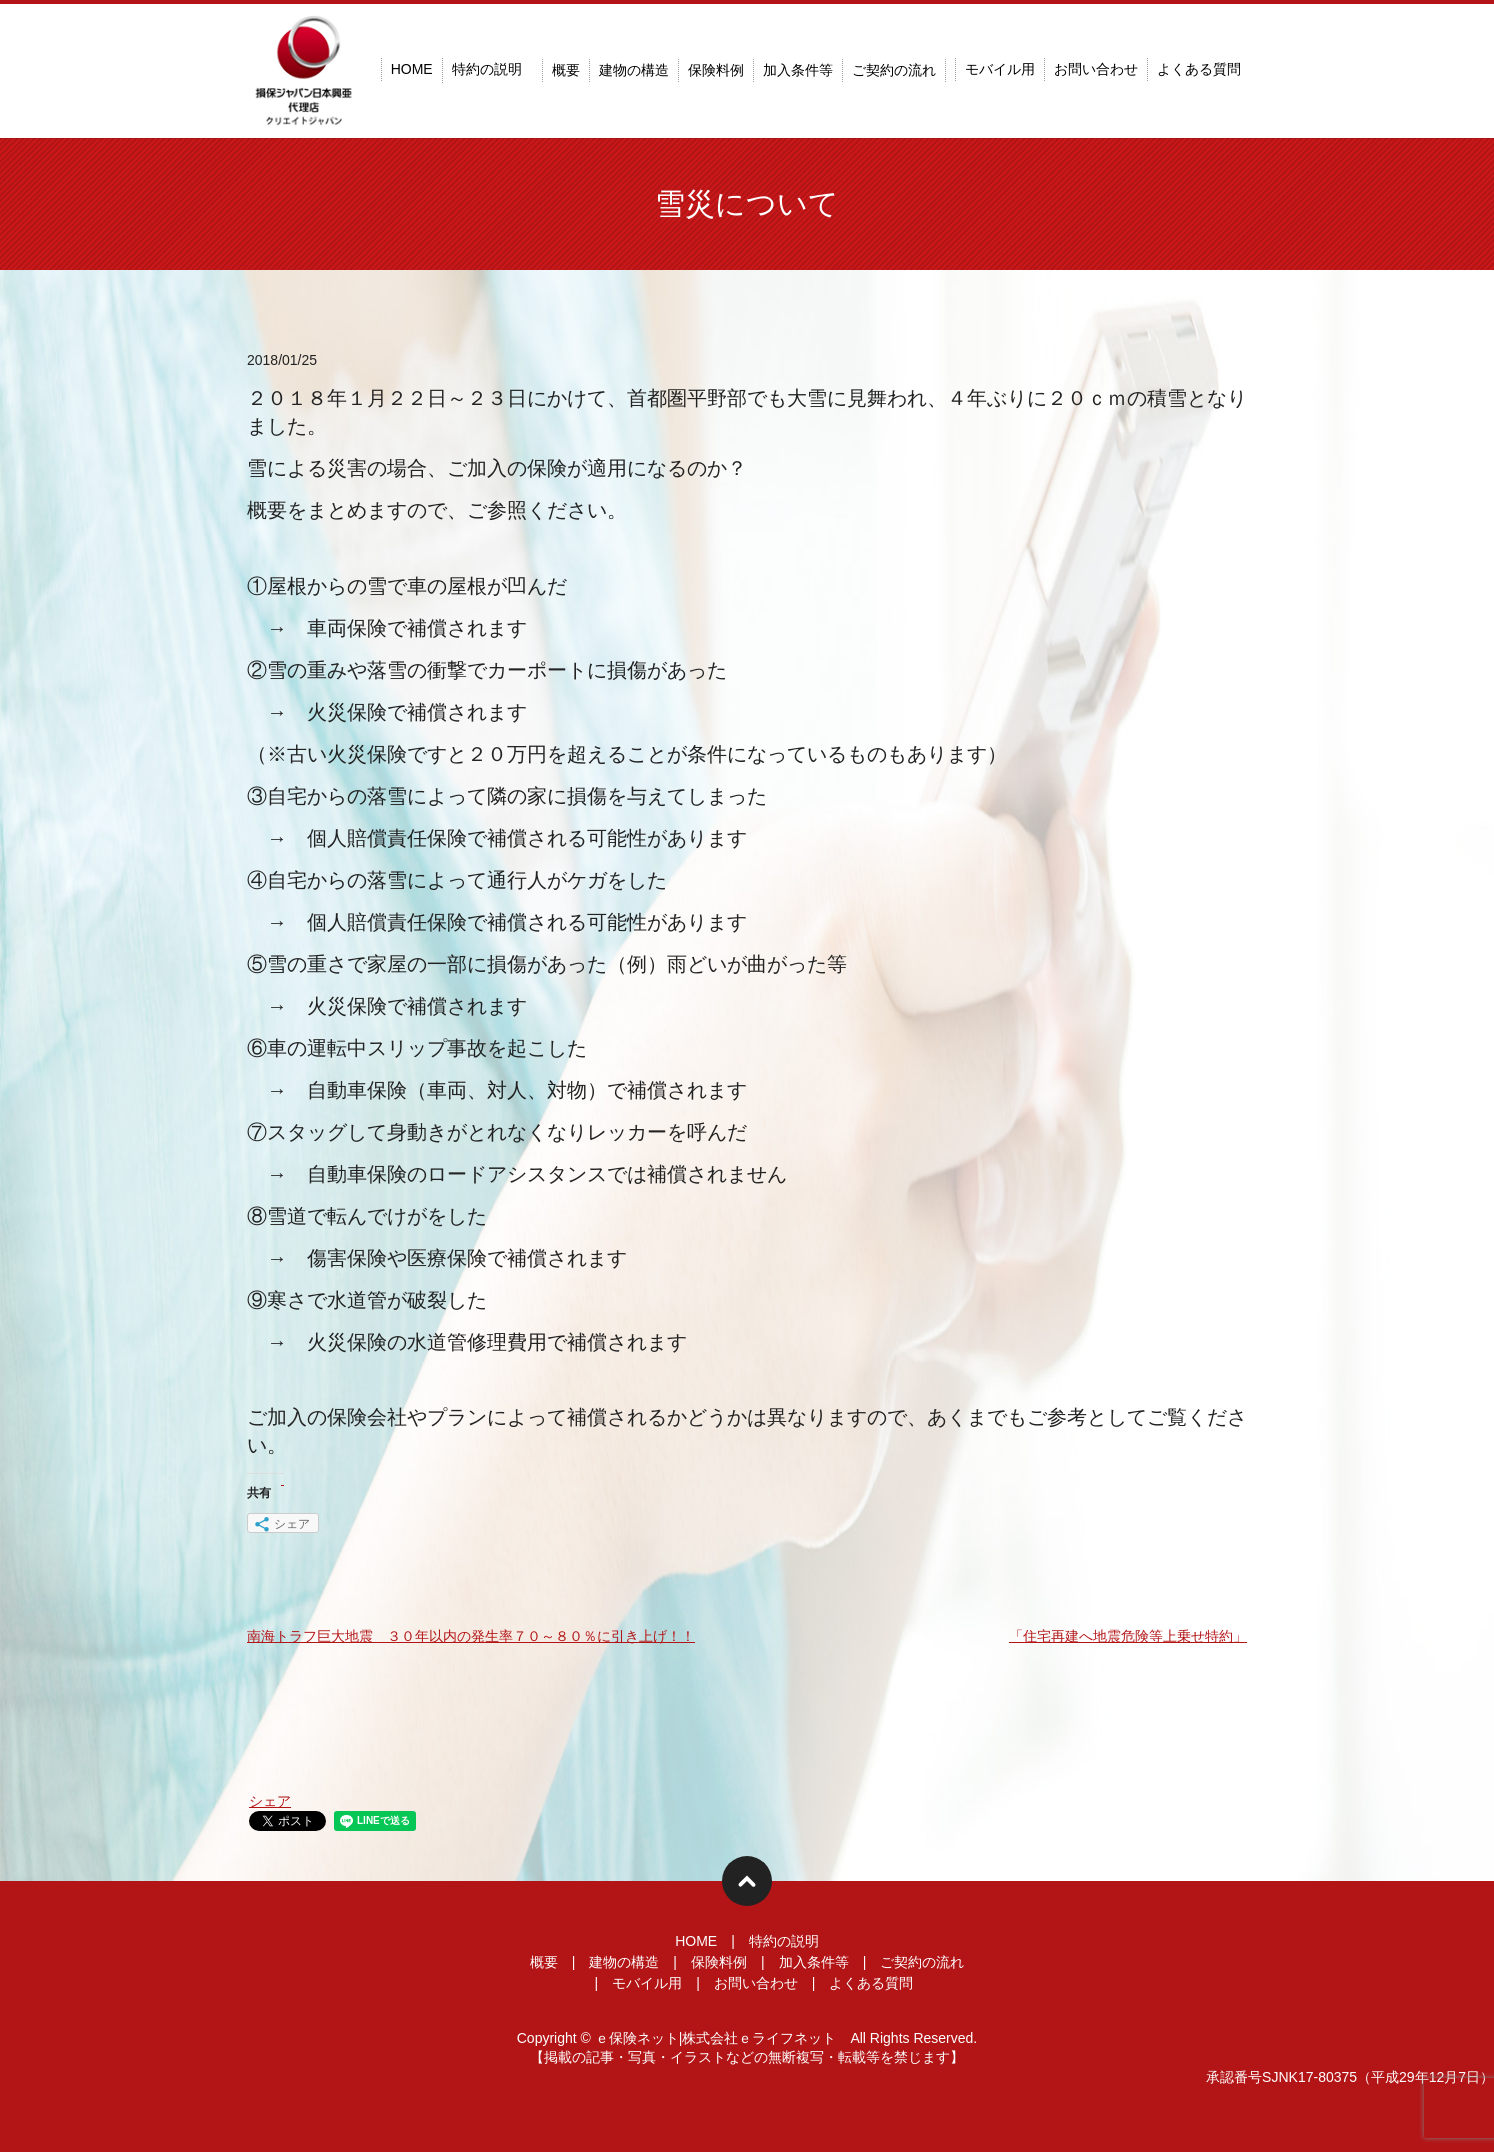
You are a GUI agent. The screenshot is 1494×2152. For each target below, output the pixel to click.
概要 (566, 70)
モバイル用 (1000, 69)
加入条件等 (798, 70)
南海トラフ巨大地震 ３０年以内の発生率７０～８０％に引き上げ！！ (471, 1636)
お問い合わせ (1096, 69)
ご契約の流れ (894, 70)
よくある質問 (1199, 69)
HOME (412, 69)
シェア (270, 1801)
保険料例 (716, 70)
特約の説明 (487, 69)
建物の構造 (634, 70)
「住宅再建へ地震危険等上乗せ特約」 (1128, 1636)
